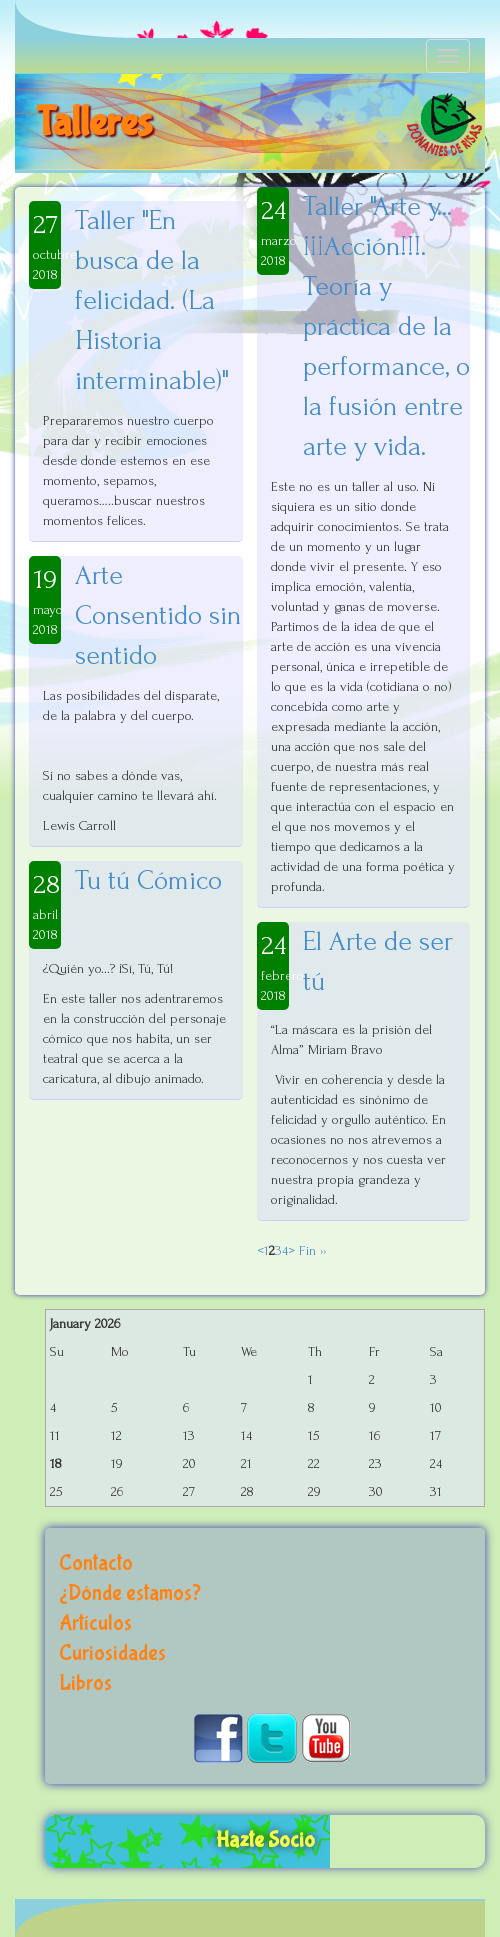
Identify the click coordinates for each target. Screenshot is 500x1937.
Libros (85, 1683)
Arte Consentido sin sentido (158, 615)
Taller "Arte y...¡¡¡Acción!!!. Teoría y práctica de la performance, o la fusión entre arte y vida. (386, 326)
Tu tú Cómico (148, 880)
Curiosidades (112, 1653)
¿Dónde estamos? (130, 1593)
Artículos (95, 1623)
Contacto (96, 1563)
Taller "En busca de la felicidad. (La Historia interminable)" (152, 300)
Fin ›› (310, 1250)
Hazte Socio (265, 1840)
